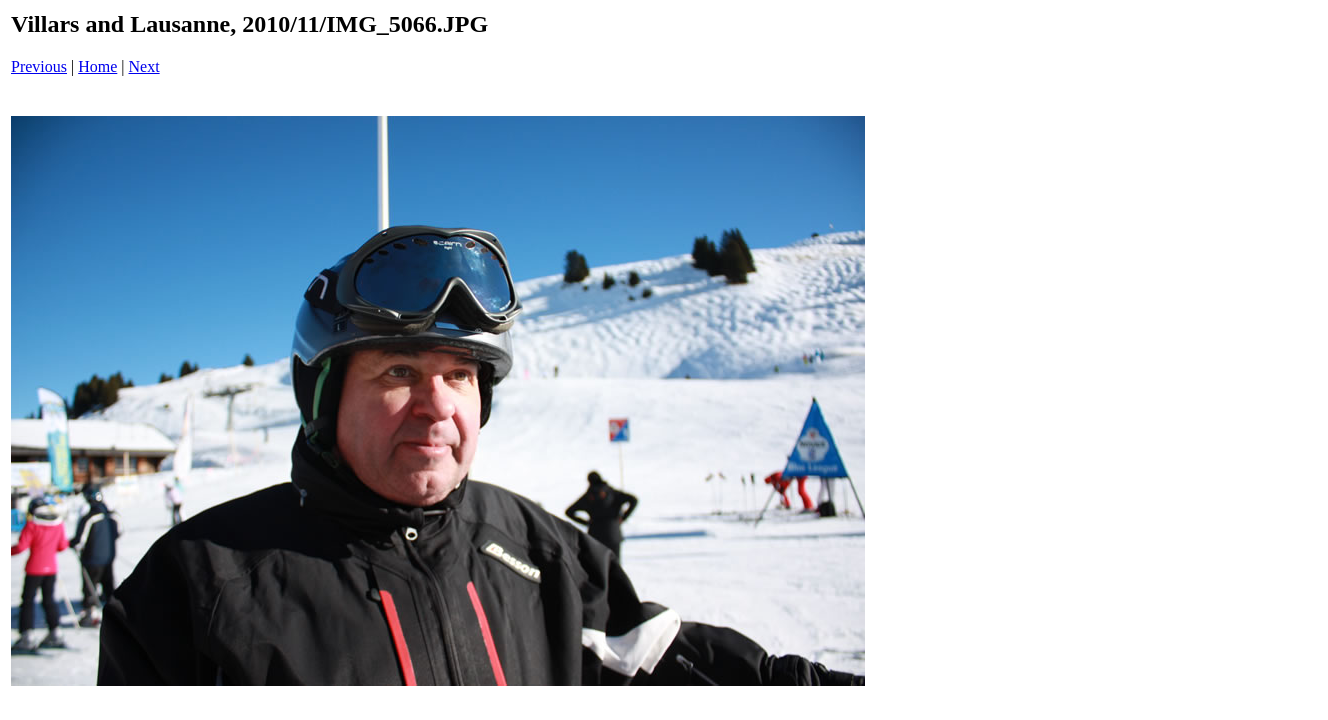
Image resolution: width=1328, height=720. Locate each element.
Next (144, 66)
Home (97, 66)
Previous (39, 66)
